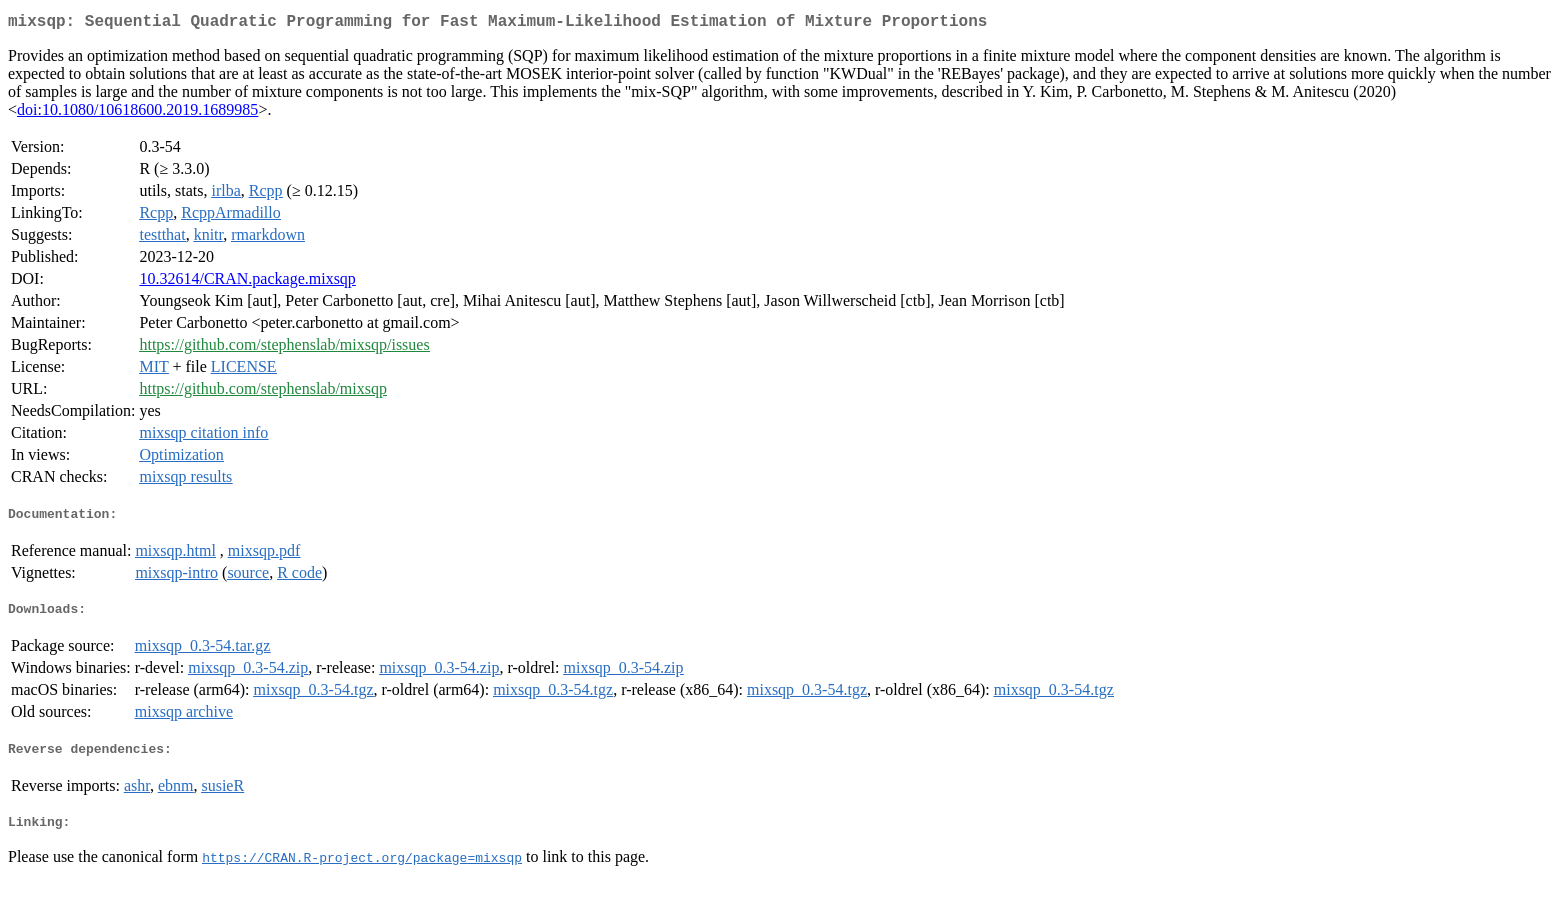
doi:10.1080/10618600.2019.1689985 (137, 113)
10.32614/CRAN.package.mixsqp (247, 282)
